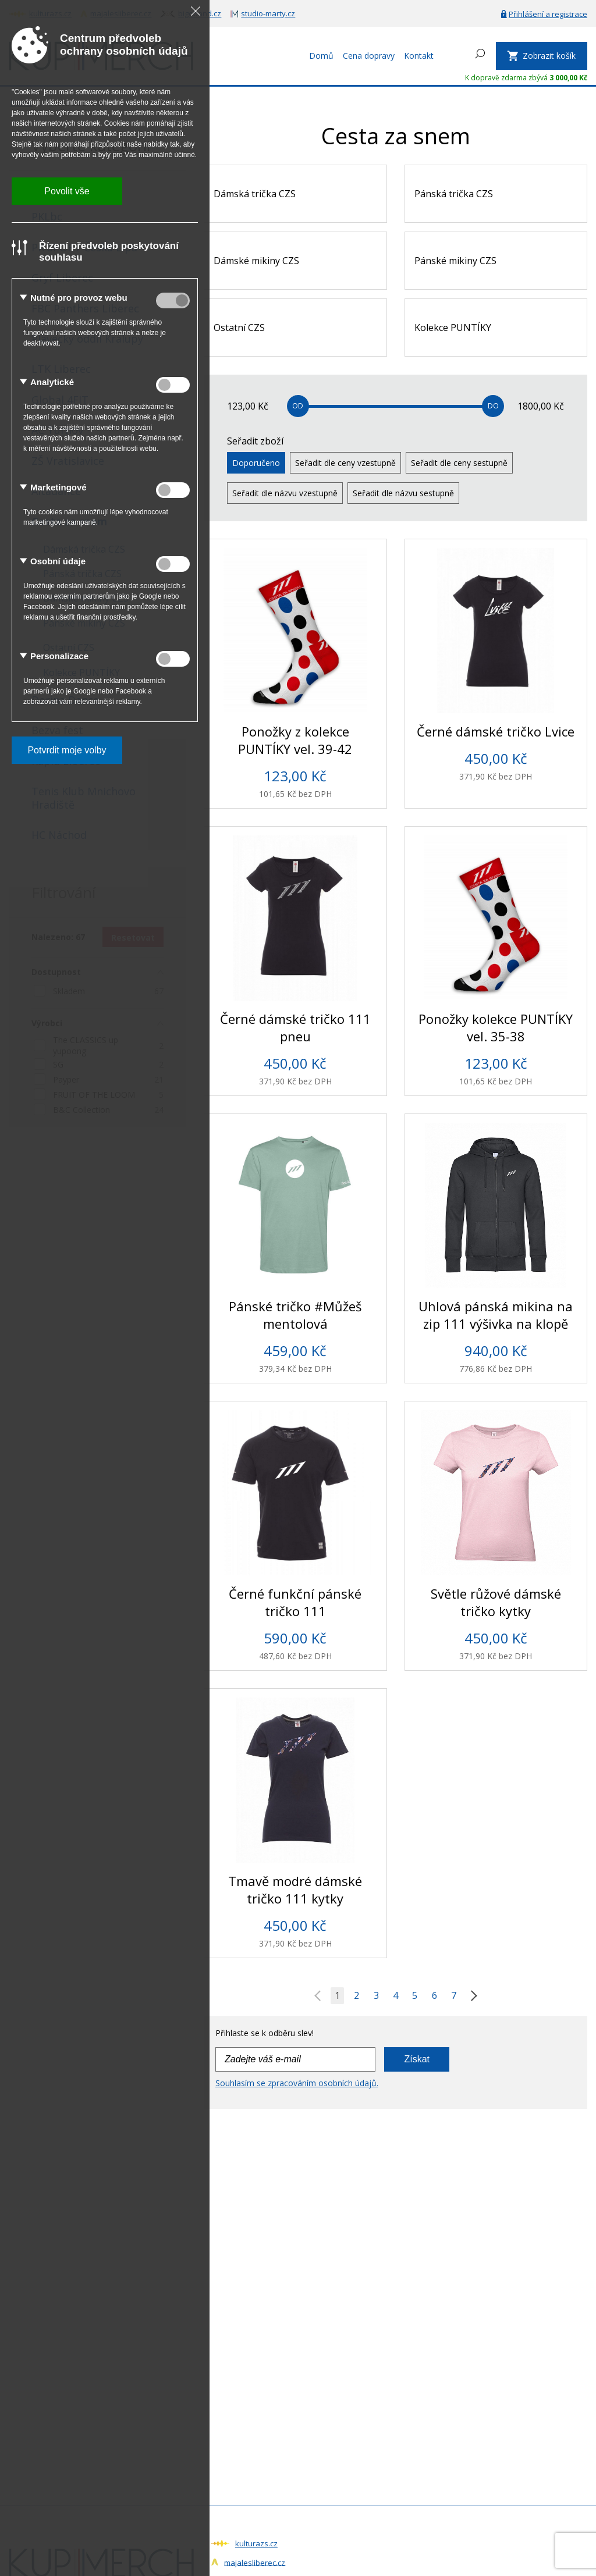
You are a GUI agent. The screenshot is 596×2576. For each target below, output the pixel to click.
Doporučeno (256, 462)
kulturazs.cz (256, 2543)
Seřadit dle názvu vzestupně (285, 493)
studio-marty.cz (268, 13)
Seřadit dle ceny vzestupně (345, 462)
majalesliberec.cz (254, 2562)
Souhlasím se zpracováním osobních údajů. (296, 2082)
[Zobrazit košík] (541, 56)
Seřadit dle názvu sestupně (403, 493)
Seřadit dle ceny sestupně (459, 462)
